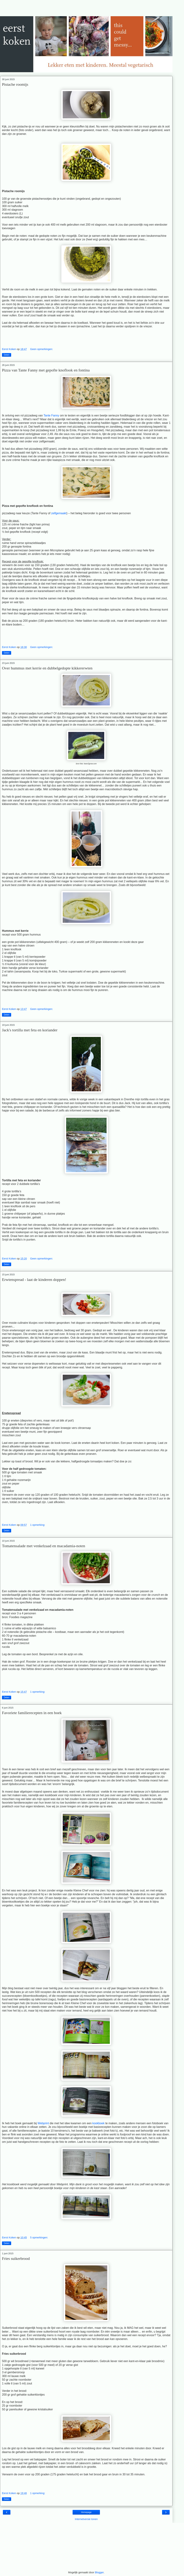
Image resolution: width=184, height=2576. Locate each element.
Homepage (86, 2512)
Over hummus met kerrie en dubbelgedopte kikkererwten (47, 668)
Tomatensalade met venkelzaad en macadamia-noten (43, 1546)
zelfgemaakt (58, 513)
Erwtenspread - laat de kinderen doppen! (34, 1279)
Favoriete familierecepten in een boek (32, 1712)
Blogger (99, 2572)
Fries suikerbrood (16, 2258)
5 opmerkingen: (39, 2237)
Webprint (43, 2123)
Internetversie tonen (86, 2519)
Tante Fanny (51, 415)
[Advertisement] (86, 9)
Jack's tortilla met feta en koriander (30, 1030)
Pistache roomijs (15, 84)
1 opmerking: (37, 1524)
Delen (6, 355)
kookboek (98, 2123)
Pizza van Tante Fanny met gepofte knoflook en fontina (46, 370)
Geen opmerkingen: (41, 349)
